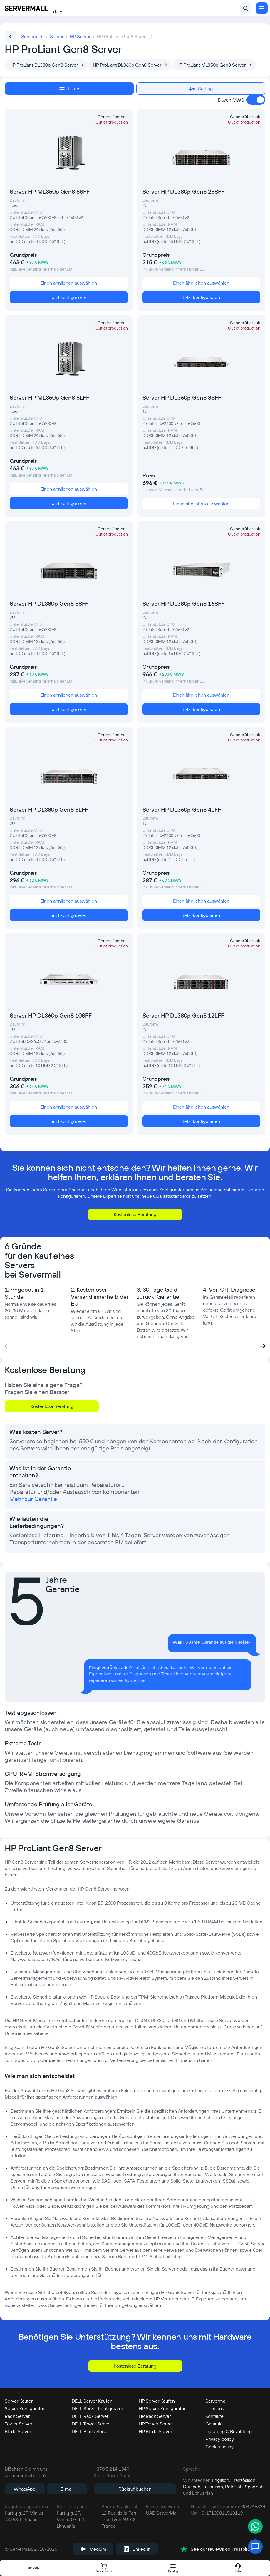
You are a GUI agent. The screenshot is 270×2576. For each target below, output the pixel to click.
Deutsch (191, 2486)
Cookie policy (219, 2447)
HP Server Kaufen (157, 2401)
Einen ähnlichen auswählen (69, 283)
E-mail (66, 2489)
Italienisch (212, 2486)
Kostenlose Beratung (135, 1214)
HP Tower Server (156, 2424)
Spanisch (254, 2486)
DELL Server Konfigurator (97, 2408)
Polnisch (234, 2486)
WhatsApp (24, 2489)
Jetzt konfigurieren (69, 297)
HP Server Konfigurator (162, 2408)
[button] (262, 1346)
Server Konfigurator (24, 2408)
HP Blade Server (155, 2431)
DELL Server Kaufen (92, 2401)
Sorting (201, 88)
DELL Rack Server (90, 2416)
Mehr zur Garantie (33, 1498)
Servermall (216, 2401)
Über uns (214, 2408)
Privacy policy (219, 2439)
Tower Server (18, 2424)
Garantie (214, 2424)
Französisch (243, 2480)
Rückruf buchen (135, 2489)
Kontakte (214, 2416)
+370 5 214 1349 (111, 2469)
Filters (69, 88)
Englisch (220, 2480)
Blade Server (18, 2431)
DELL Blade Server (91, 2431)
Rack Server (17, 2416)
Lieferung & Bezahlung (228, 2431)
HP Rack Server (155, 2416)
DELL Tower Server (91, 2424)
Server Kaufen (19, 2401)
